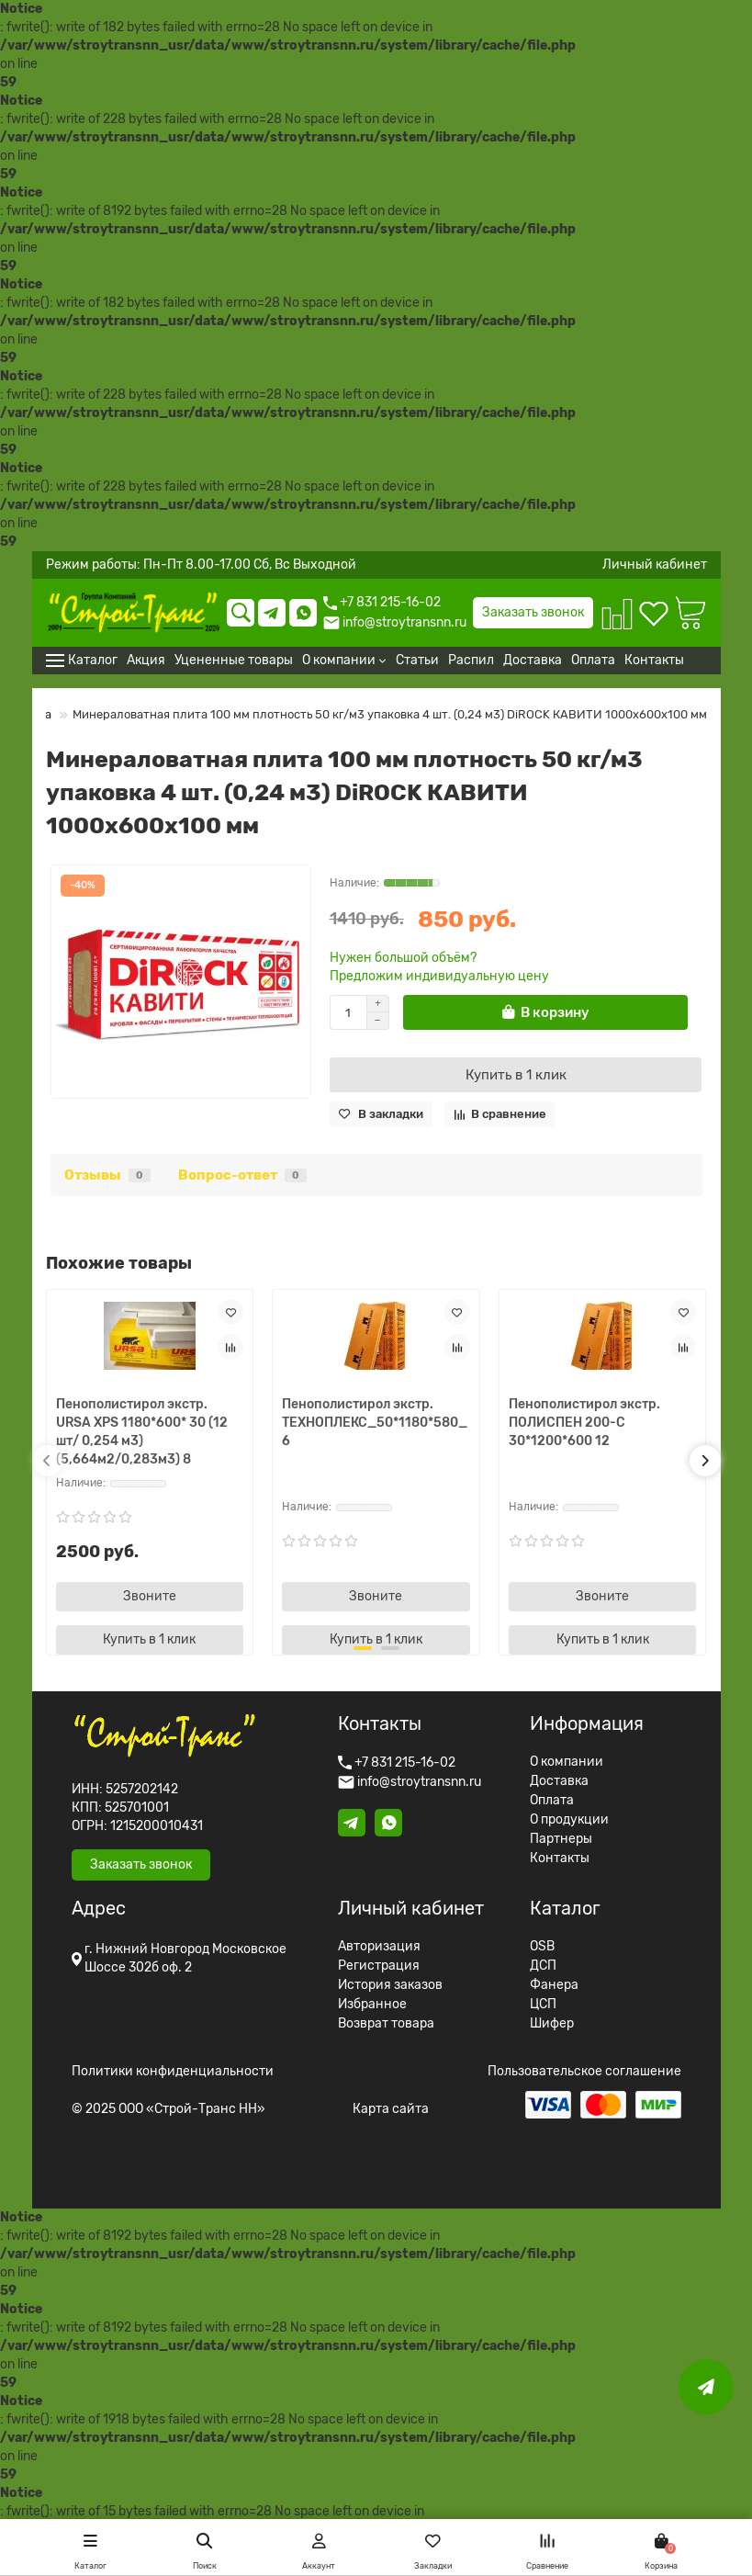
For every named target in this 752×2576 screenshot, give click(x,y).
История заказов (390, 1985)
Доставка (559, 1781)
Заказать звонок (533, 612)
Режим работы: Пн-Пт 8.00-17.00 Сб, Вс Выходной (201, 565)
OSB (542, 1946)
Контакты (559, 1858)
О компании (566, 1762)
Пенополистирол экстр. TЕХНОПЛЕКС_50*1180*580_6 (374, 1422)
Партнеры (561, 1839)
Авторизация (379, 1946)
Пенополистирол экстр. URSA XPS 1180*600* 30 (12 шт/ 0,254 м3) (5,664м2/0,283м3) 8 (142, 1431)
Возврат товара (386, 2023)
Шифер (552, 2023)
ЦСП (543, 2004)
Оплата (552, 1800)
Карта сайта (391, 2109)
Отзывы (107, 1175)
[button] (47, 1460)
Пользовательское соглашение (584, 2071)
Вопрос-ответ (242, 1175)
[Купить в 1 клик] (516, 1074)
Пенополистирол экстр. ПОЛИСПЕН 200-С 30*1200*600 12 (584, 1422)
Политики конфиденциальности (173, 2071)
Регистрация (379, 1966)
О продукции (569, 1819)
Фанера (554, 1985)
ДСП (543, 1966)
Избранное (372, 2004)
